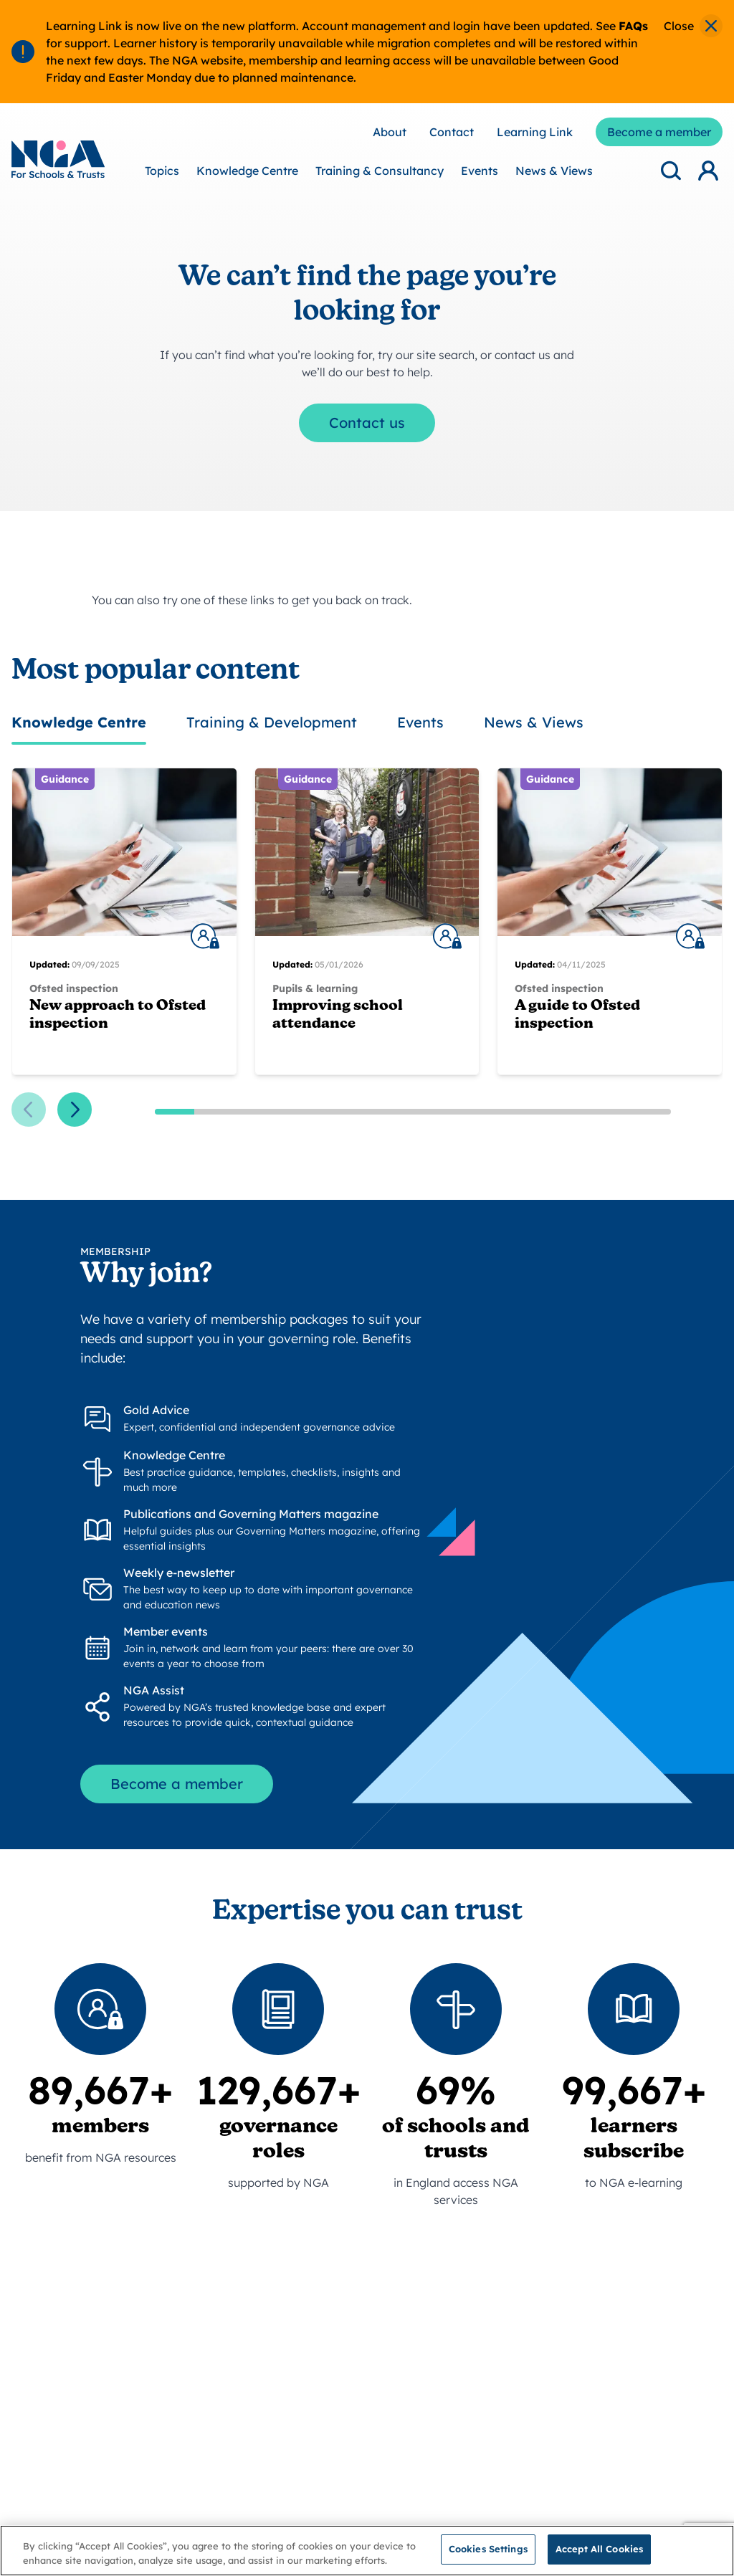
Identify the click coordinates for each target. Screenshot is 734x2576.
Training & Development (271, 722)
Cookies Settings (488, 2558)
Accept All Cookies (599, 2558)
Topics (162, 170)
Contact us (367, 422)
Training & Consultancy (379, 170)
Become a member (176, 1784)
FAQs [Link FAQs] (633, 26)
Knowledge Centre (247, 170)
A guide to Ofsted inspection (577, 1015)
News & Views (554, 170)
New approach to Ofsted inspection (117, 1015)
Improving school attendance (337, 1015)
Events (479, 170)
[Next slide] (74, 1109)
